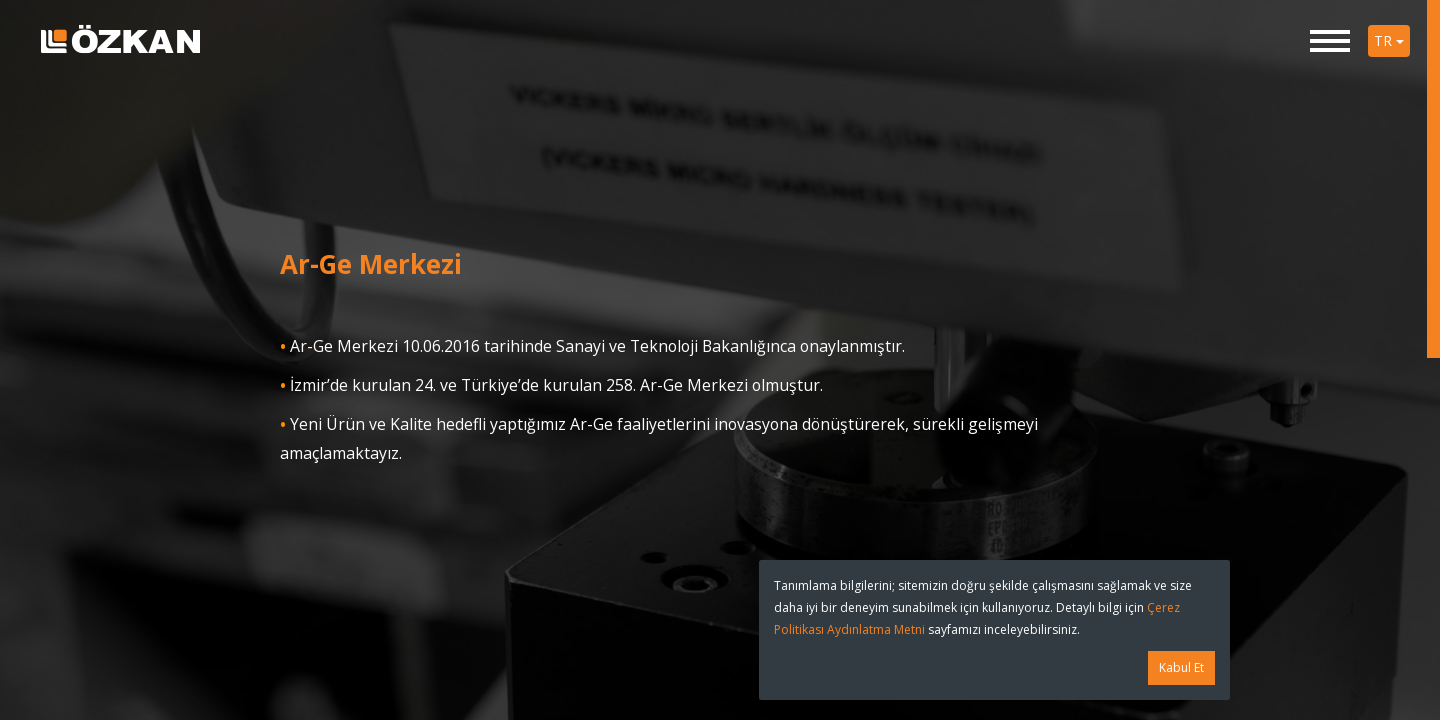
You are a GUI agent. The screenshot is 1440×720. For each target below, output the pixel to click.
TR (1389, 40)
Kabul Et (1181, 667)
